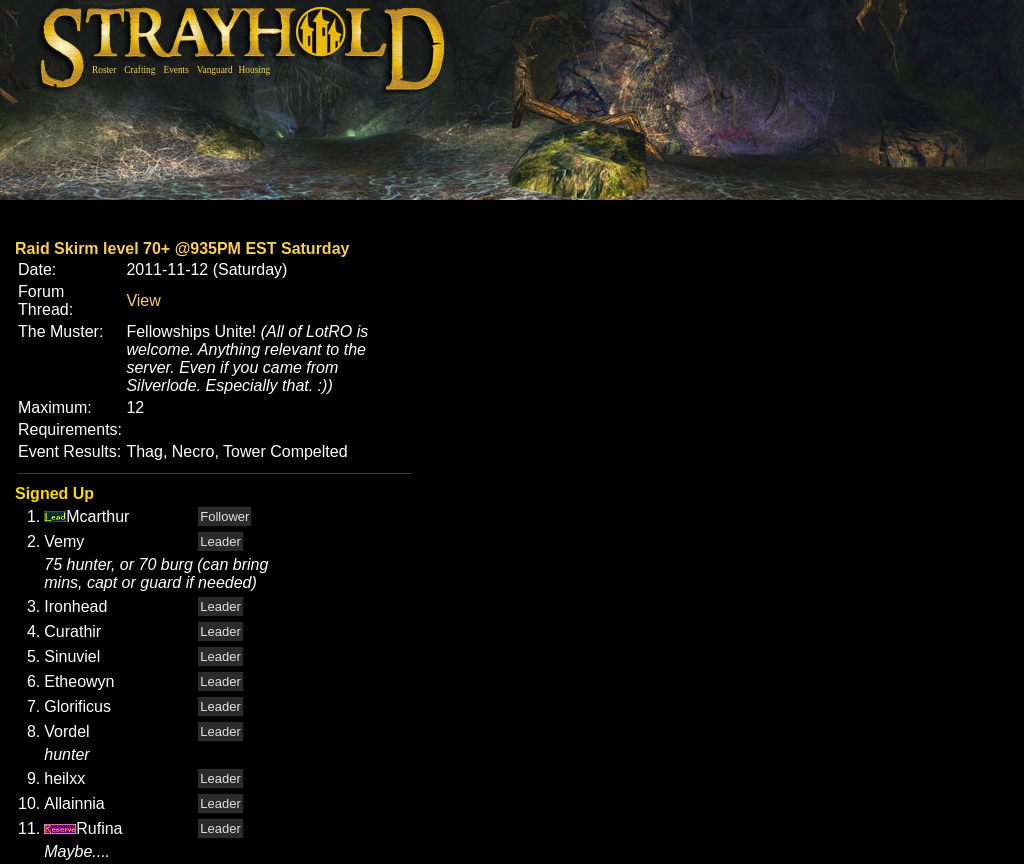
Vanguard (215, 70)
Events (175, 70)
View (143, 300)
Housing (255, 70)
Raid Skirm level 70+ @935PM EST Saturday (182, 248)
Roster (104, 70)
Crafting (139, 70)
